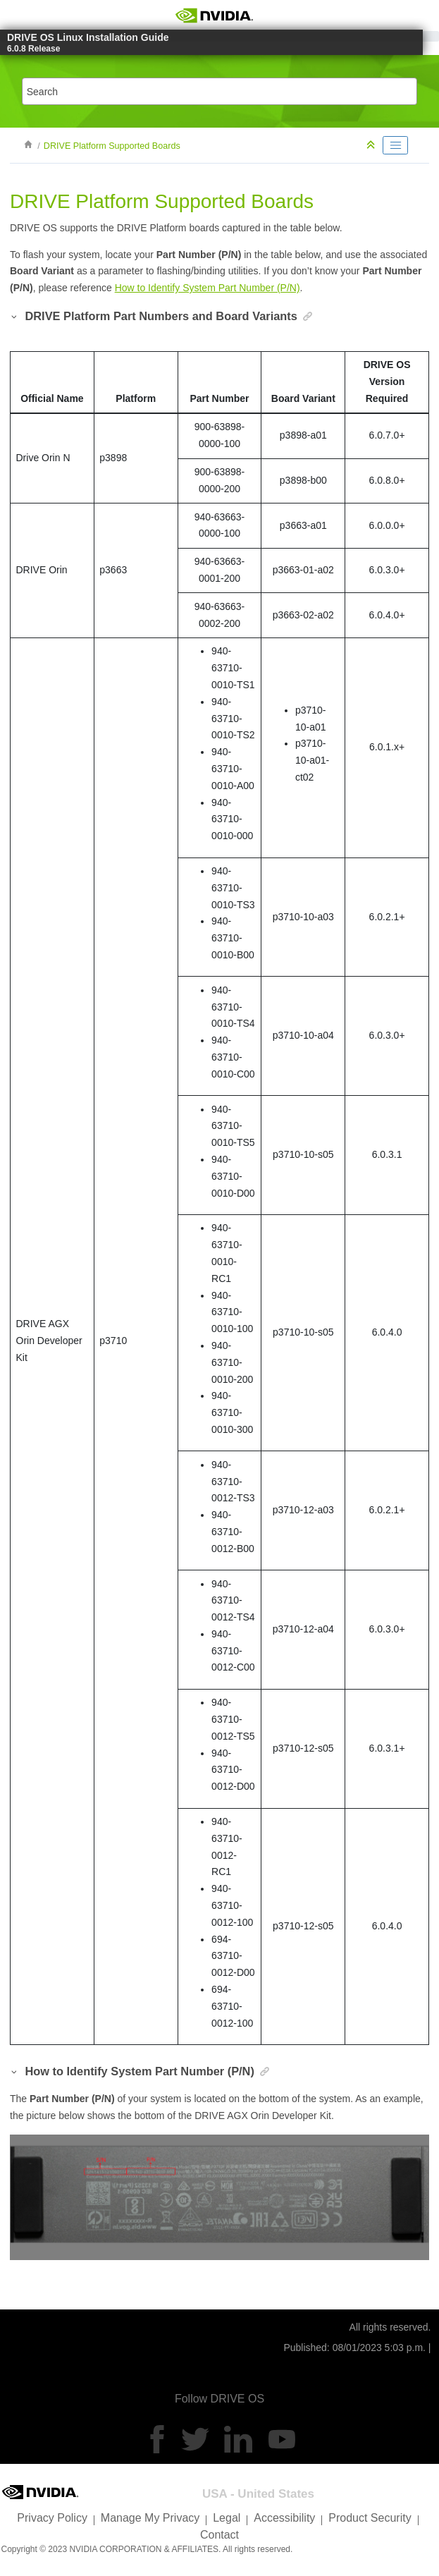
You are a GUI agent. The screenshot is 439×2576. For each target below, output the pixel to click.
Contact (219, 2535)
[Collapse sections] (372, 146)
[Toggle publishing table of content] (395, 145)
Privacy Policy (52, 2518)
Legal (226, 2518)
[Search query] (219, 91)
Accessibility (284, 2518)
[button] (14, 316)
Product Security (369, 2518)
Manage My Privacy (150, 2518)
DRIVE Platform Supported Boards (112, 146)
